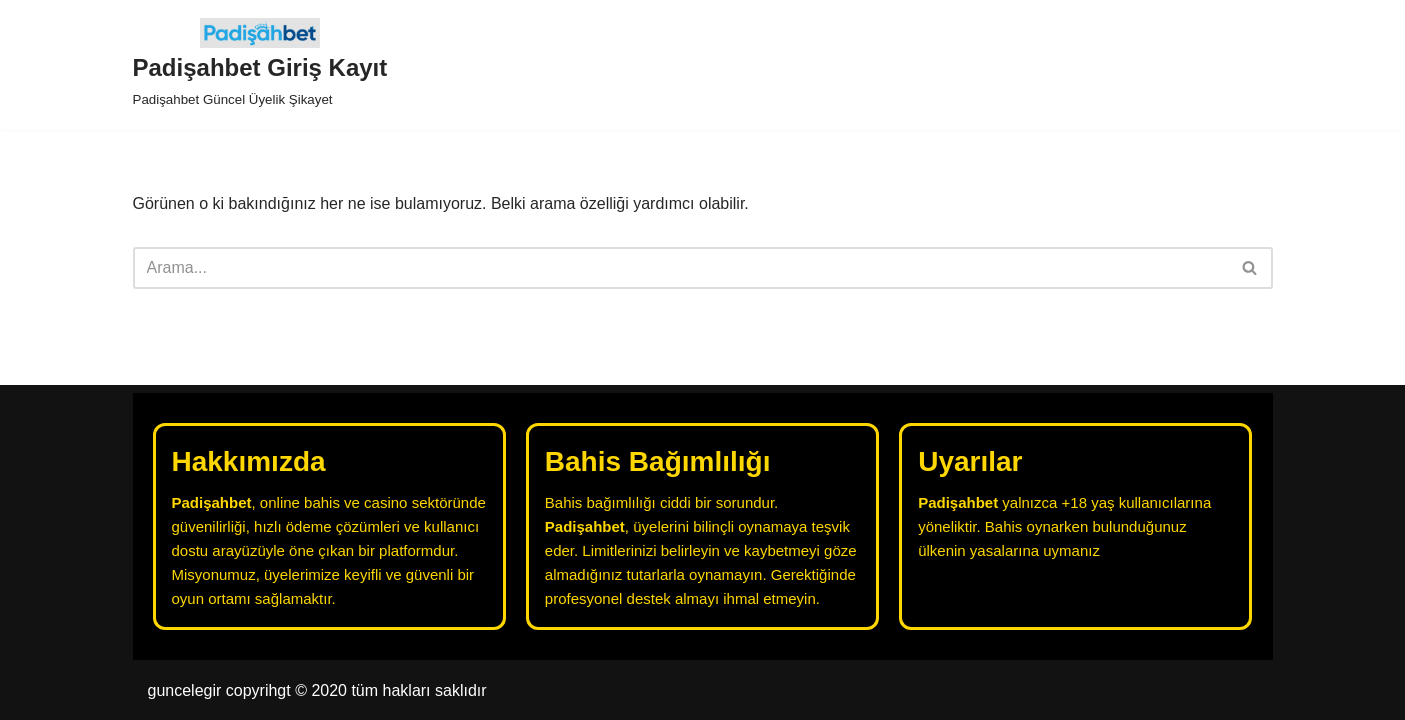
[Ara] (680, 268)
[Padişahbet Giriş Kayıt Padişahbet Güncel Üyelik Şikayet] (260, 65)
